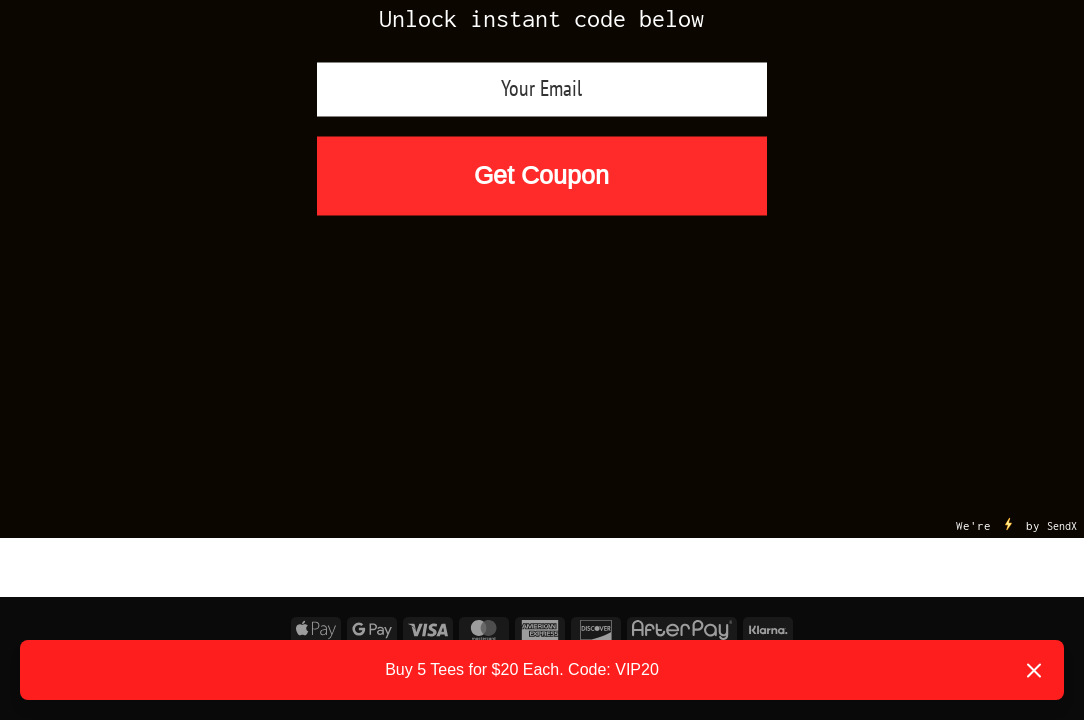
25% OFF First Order (201, 298)
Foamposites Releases (164, 338)
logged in (134, 511)
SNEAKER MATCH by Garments (419, 337)
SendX (1062, 228)
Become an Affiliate (542, 377)
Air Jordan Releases (551, 298)
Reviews (827, 338)
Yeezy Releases (898, 298)
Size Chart (958, 338)
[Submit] (1056, 264)
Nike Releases (731, 298)
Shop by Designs (666, 337)
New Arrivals (377, 298)
